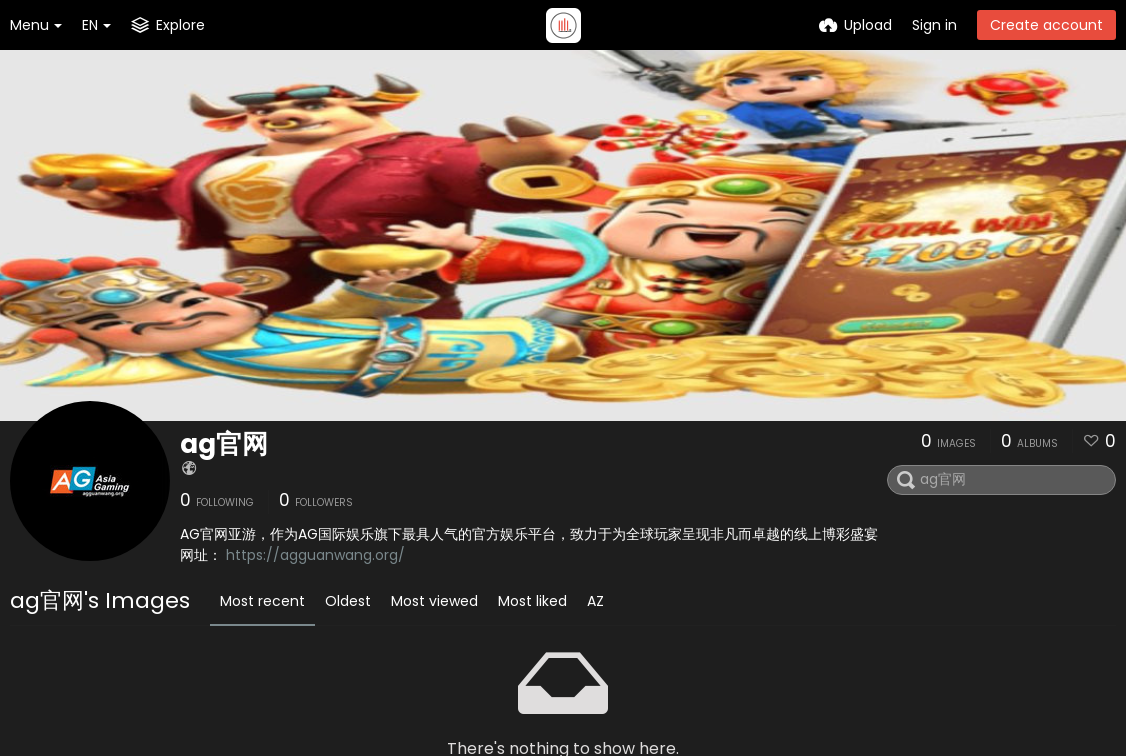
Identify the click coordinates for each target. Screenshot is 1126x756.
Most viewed (434, 601)
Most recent (262, 601)
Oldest (348, 601)
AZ (595, 601)
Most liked (532, 601)
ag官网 (224, 444)
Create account (1046, 25)
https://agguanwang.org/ (315, 555)
